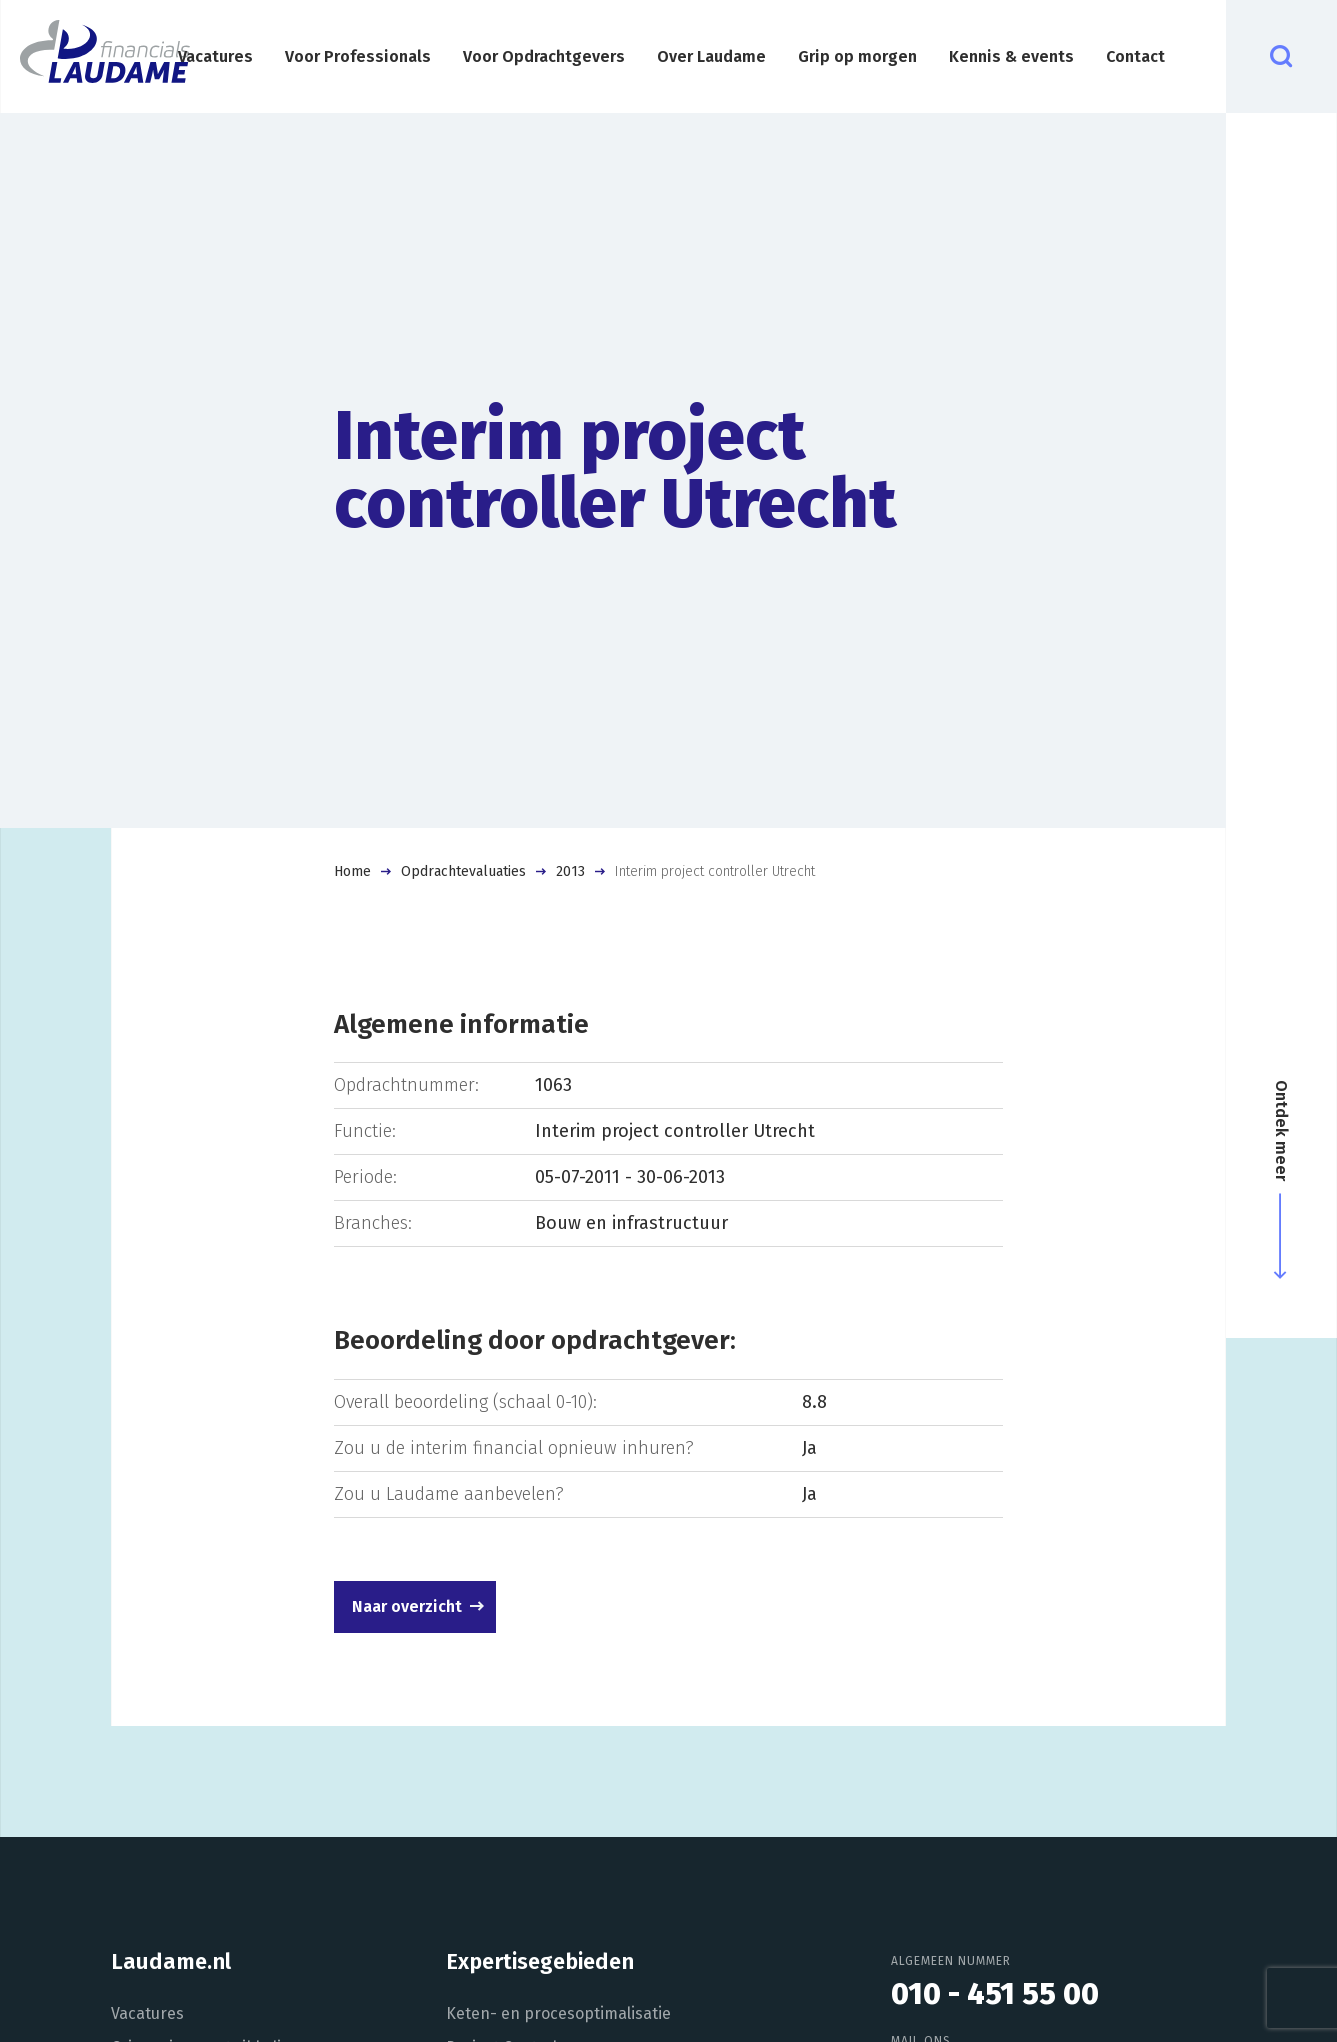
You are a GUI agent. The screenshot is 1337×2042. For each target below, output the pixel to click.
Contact (1135, 56)
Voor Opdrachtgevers (544, 56)
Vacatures (215, 56)
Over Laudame (711, 56)
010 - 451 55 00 (995, 1994)
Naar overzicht (407, 1606)
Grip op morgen (857, 56)
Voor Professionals (358, 56)
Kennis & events (1011, 56)
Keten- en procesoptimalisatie (558, 2013)
